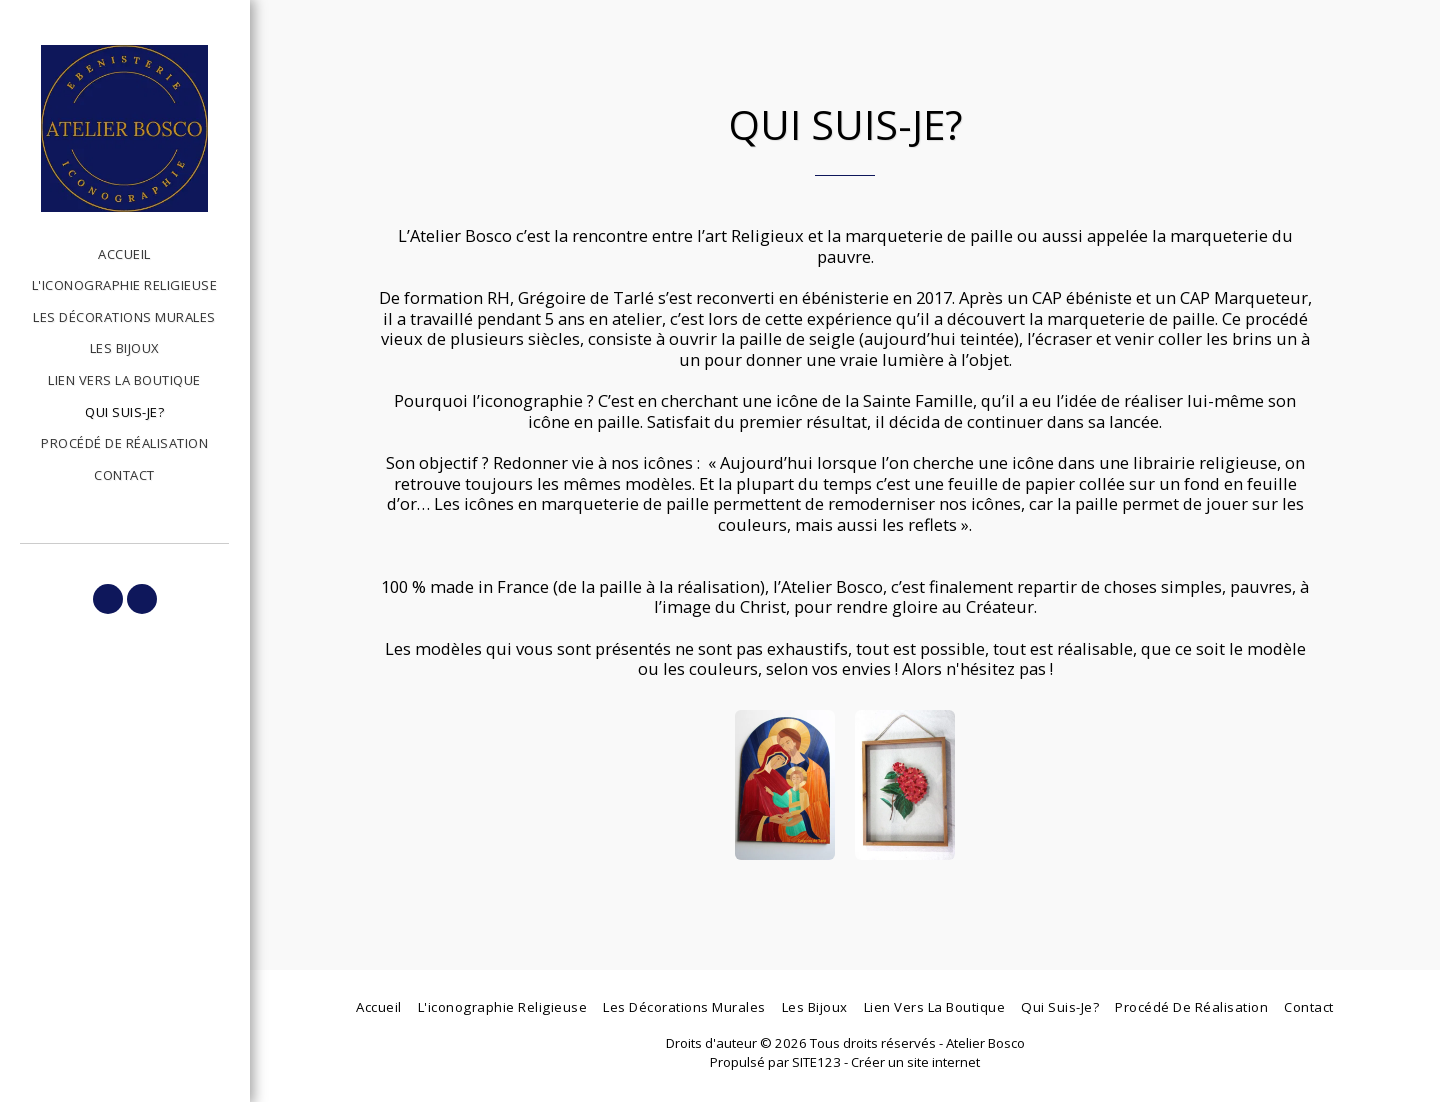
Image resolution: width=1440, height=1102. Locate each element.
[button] (108, 599)
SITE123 (816, 1062)
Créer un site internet (915, 1062)
